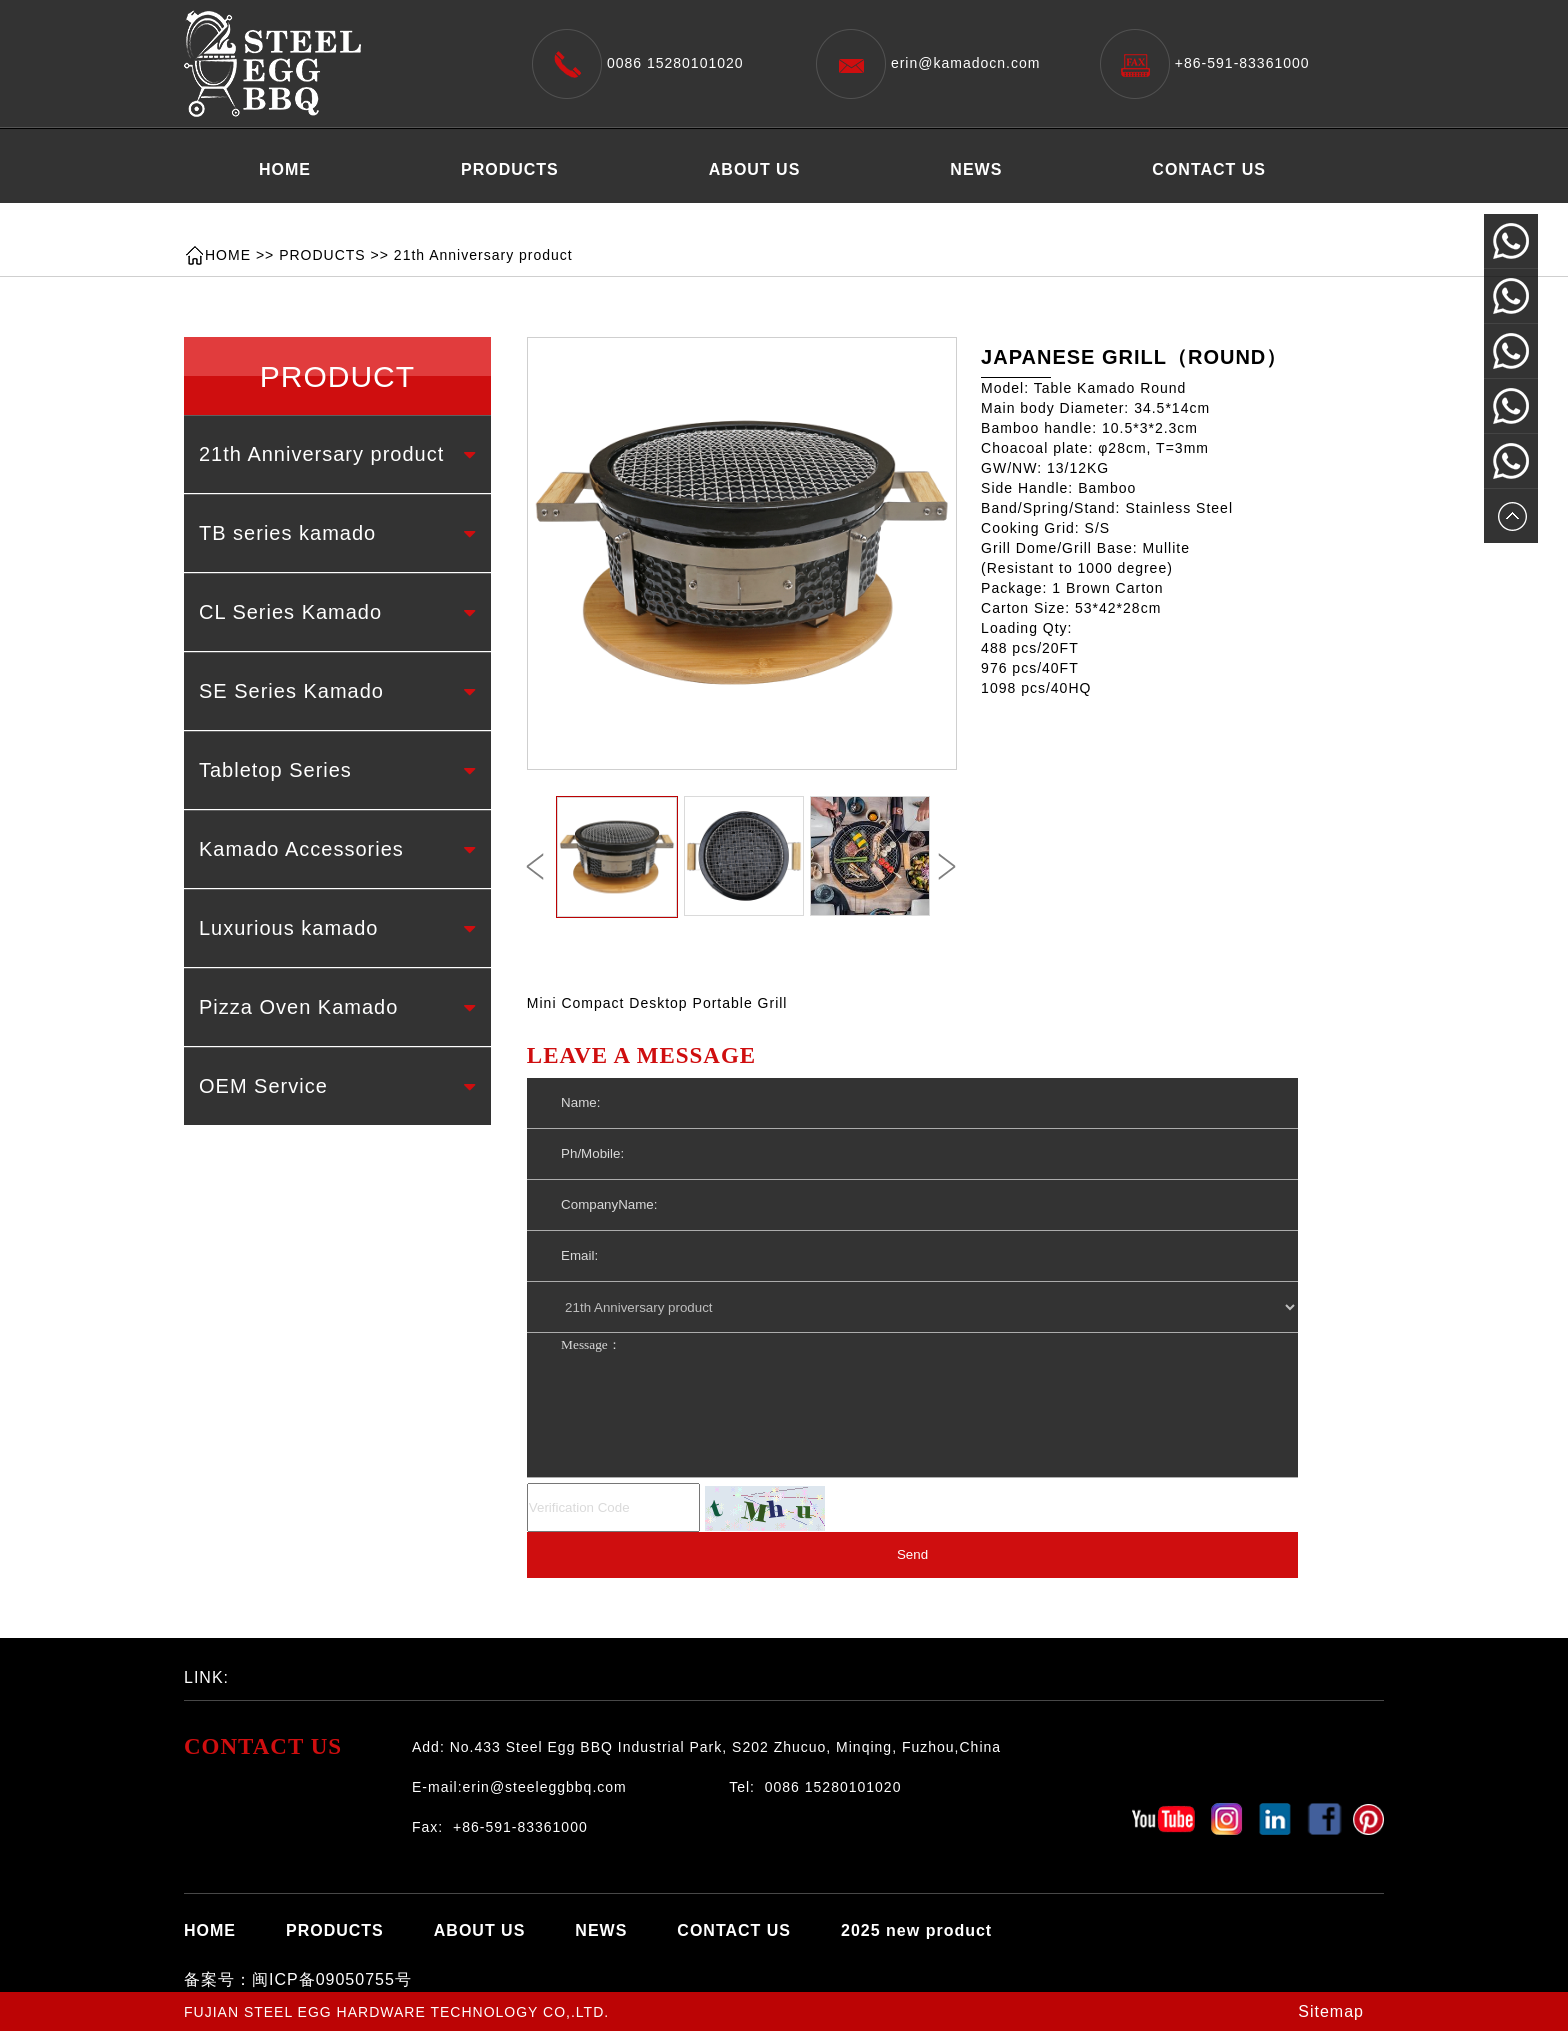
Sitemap (1331, 2011)
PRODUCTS (510, 169)
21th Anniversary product (483, 255)
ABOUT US (755, 169)
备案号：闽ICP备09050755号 (298, 1979)
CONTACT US (1209, 169)
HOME (285, 169)
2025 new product (334, 219)
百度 (329, 1672)
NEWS (976, 169)
